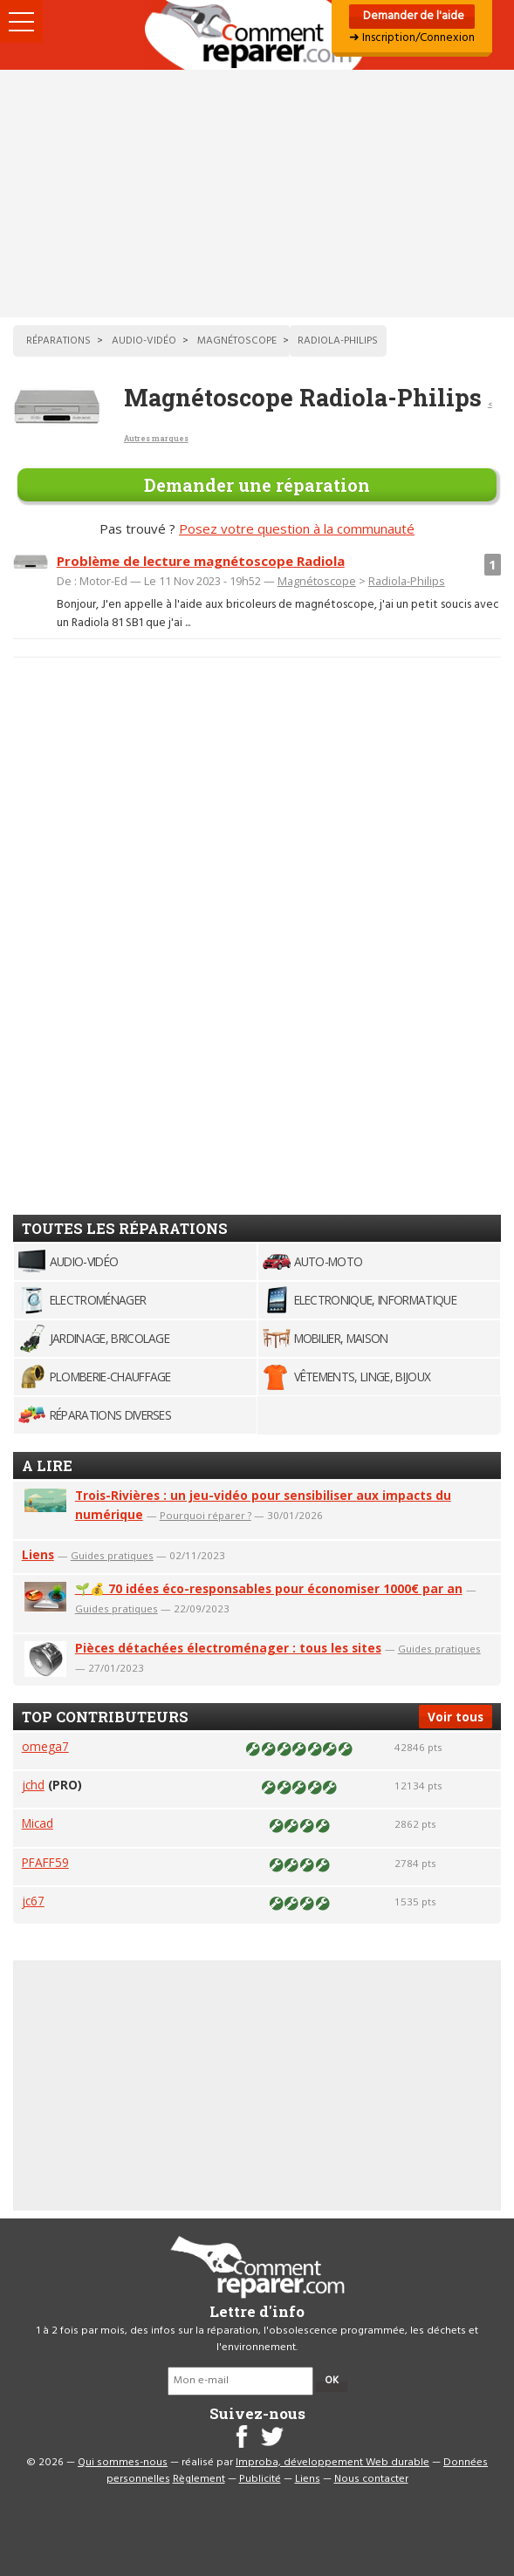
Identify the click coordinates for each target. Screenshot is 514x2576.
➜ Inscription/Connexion (412, 38)
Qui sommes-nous (123, 2462)
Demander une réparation (257, 485)
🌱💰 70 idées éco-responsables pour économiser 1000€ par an (269, 1588)
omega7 (45, 1746)
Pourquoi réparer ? (205, 1515)
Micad (37, 1823)
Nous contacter (371, 2479)
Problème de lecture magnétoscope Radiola (201, 560)
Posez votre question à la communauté (297, 528)
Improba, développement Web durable (332, 2462)
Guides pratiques (112, 1555)
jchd (33, 1784)
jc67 (33, 1900)
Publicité (260, 2479)
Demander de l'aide (412, 16)
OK (332, 2380)
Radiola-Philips (406, 581)
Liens (38, 1554)
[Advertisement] (257, 194)
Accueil (257, 35)
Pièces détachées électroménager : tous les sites (228, 1647)
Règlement (199, 2479)
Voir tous (455, 1716)
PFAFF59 (45, 1862)
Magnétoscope (317, 581)
